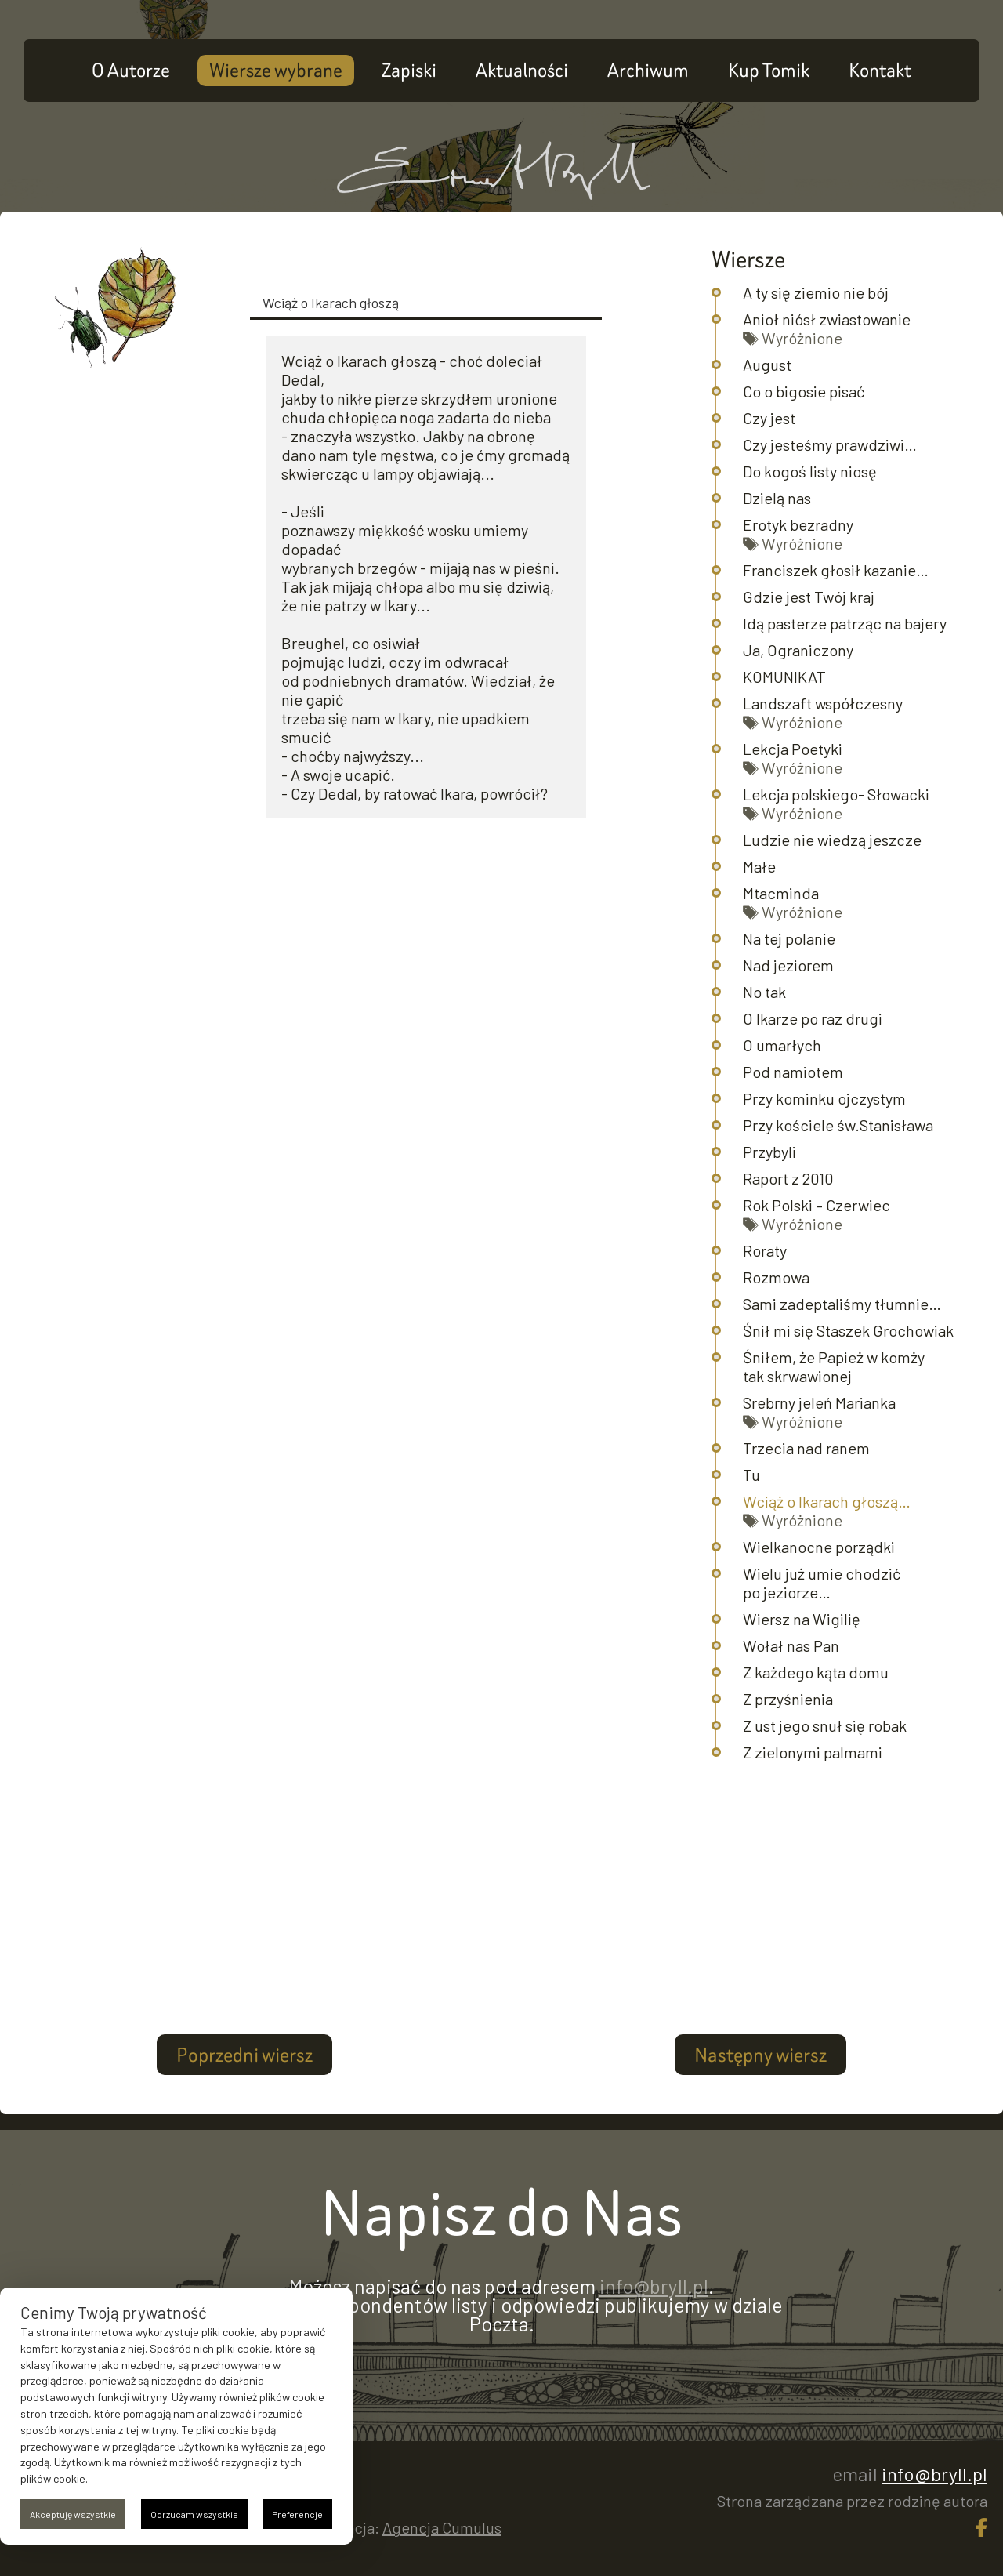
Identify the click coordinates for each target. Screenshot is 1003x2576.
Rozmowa (776, 1277)
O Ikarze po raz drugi (812, 1018)
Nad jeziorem (788, 965)
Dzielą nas (777, 497)
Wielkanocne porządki (819, 1546)
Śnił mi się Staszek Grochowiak (848, 1330)
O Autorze (131, 70)
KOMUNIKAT (784, 676)
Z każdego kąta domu (816, 1672)
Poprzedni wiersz (244, 2055)
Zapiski (409, 70)
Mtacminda (781, 892)
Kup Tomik (768, 70)
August (767, 364)
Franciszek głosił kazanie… (836, 570)
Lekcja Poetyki (792, 748)
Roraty (765, 1250)
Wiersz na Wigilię (801, 1618)
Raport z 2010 (788, 1178)
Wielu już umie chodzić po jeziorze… (821, 1583)
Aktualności (522, 70)
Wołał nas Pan (791, 1645)
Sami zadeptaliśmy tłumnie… (842, 1303)
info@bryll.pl (653, 2286)
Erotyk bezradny (798, 524)
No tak (764, 991)
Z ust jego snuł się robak (825, 1725)
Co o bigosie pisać (803, 391)
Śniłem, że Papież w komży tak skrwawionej (834, 1366)
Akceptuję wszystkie (73, 2514)
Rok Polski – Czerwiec (816, 1204)
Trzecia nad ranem (806, 1448)
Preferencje (297, 2514)
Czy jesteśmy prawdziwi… (830, 444)
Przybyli (769, 1151)
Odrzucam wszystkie (194, 2514)
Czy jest (769, 417)
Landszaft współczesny (823, 703)
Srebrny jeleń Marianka (819, 1402)
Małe (759, 866)
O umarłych (782, 1045)
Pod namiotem (793, 1071)
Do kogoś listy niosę (810, 471)
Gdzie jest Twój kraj (808, 596)
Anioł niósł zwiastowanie (827, 319)
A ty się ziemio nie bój (816, 292)
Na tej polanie (789, 938)
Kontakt (880, 70)
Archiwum (648, 70)
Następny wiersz (760, 2055)
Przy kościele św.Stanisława (838, 1125)
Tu (751, 1474)
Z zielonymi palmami (812, 1752)
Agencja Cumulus (442, 2527)
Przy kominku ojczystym (824, 1098)
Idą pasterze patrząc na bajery (845, 623)
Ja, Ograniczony (798, 649)
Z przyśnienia (788, 1698)
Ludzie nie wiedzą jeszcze (832, 839)
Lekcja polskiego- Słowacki (836, 794)
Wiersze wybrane (275, 70)
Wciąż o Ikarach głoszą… (827, 1501)
